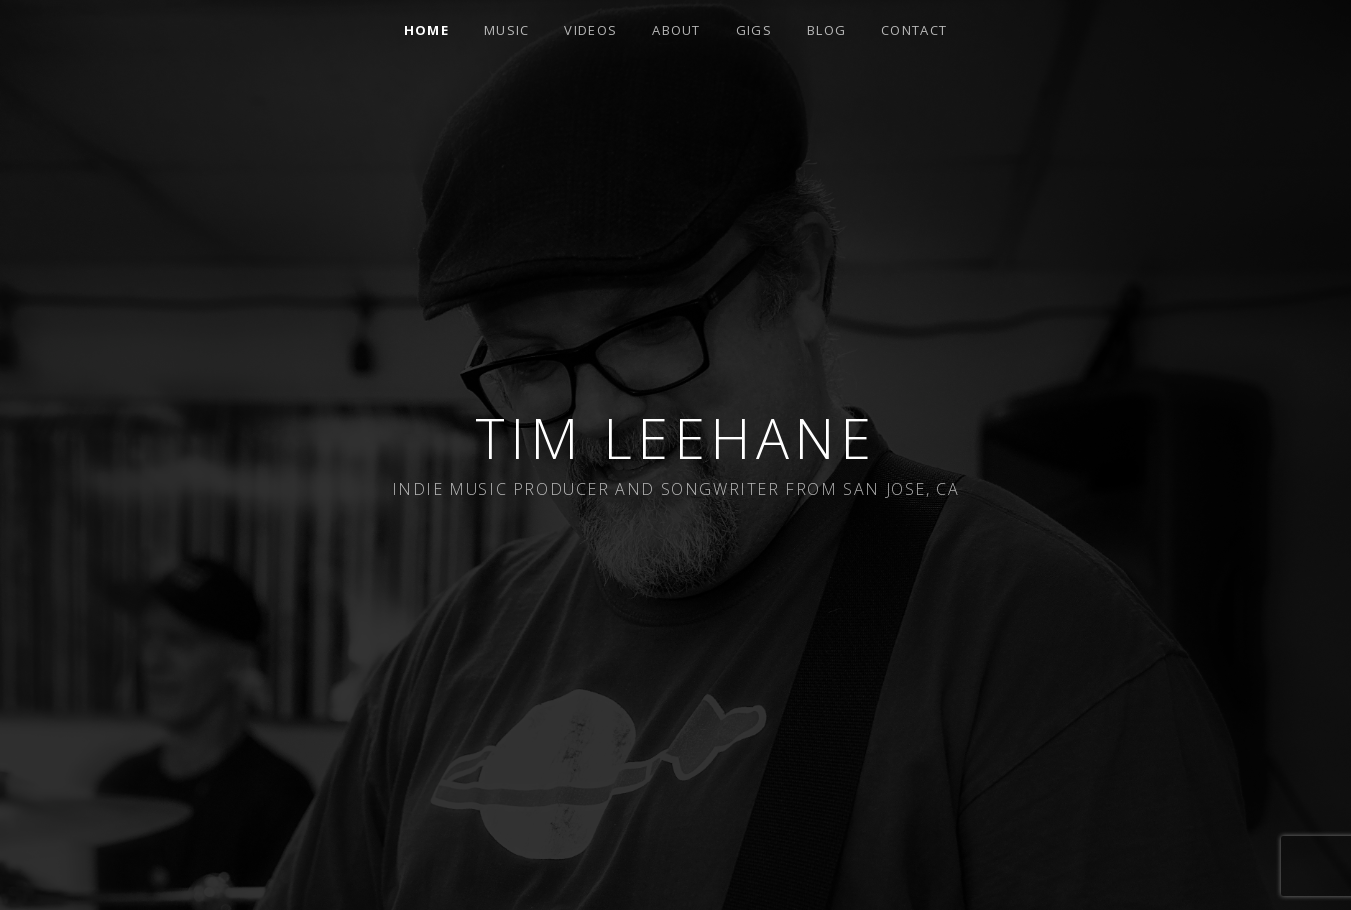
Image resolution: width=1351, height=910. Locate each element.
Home (426, 30)
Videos (590, 30)
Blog (826, 30)
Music (507, 30)
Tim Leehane (676, 437)
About (676, 30)
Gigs (754, 30)
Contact (914, 30)
